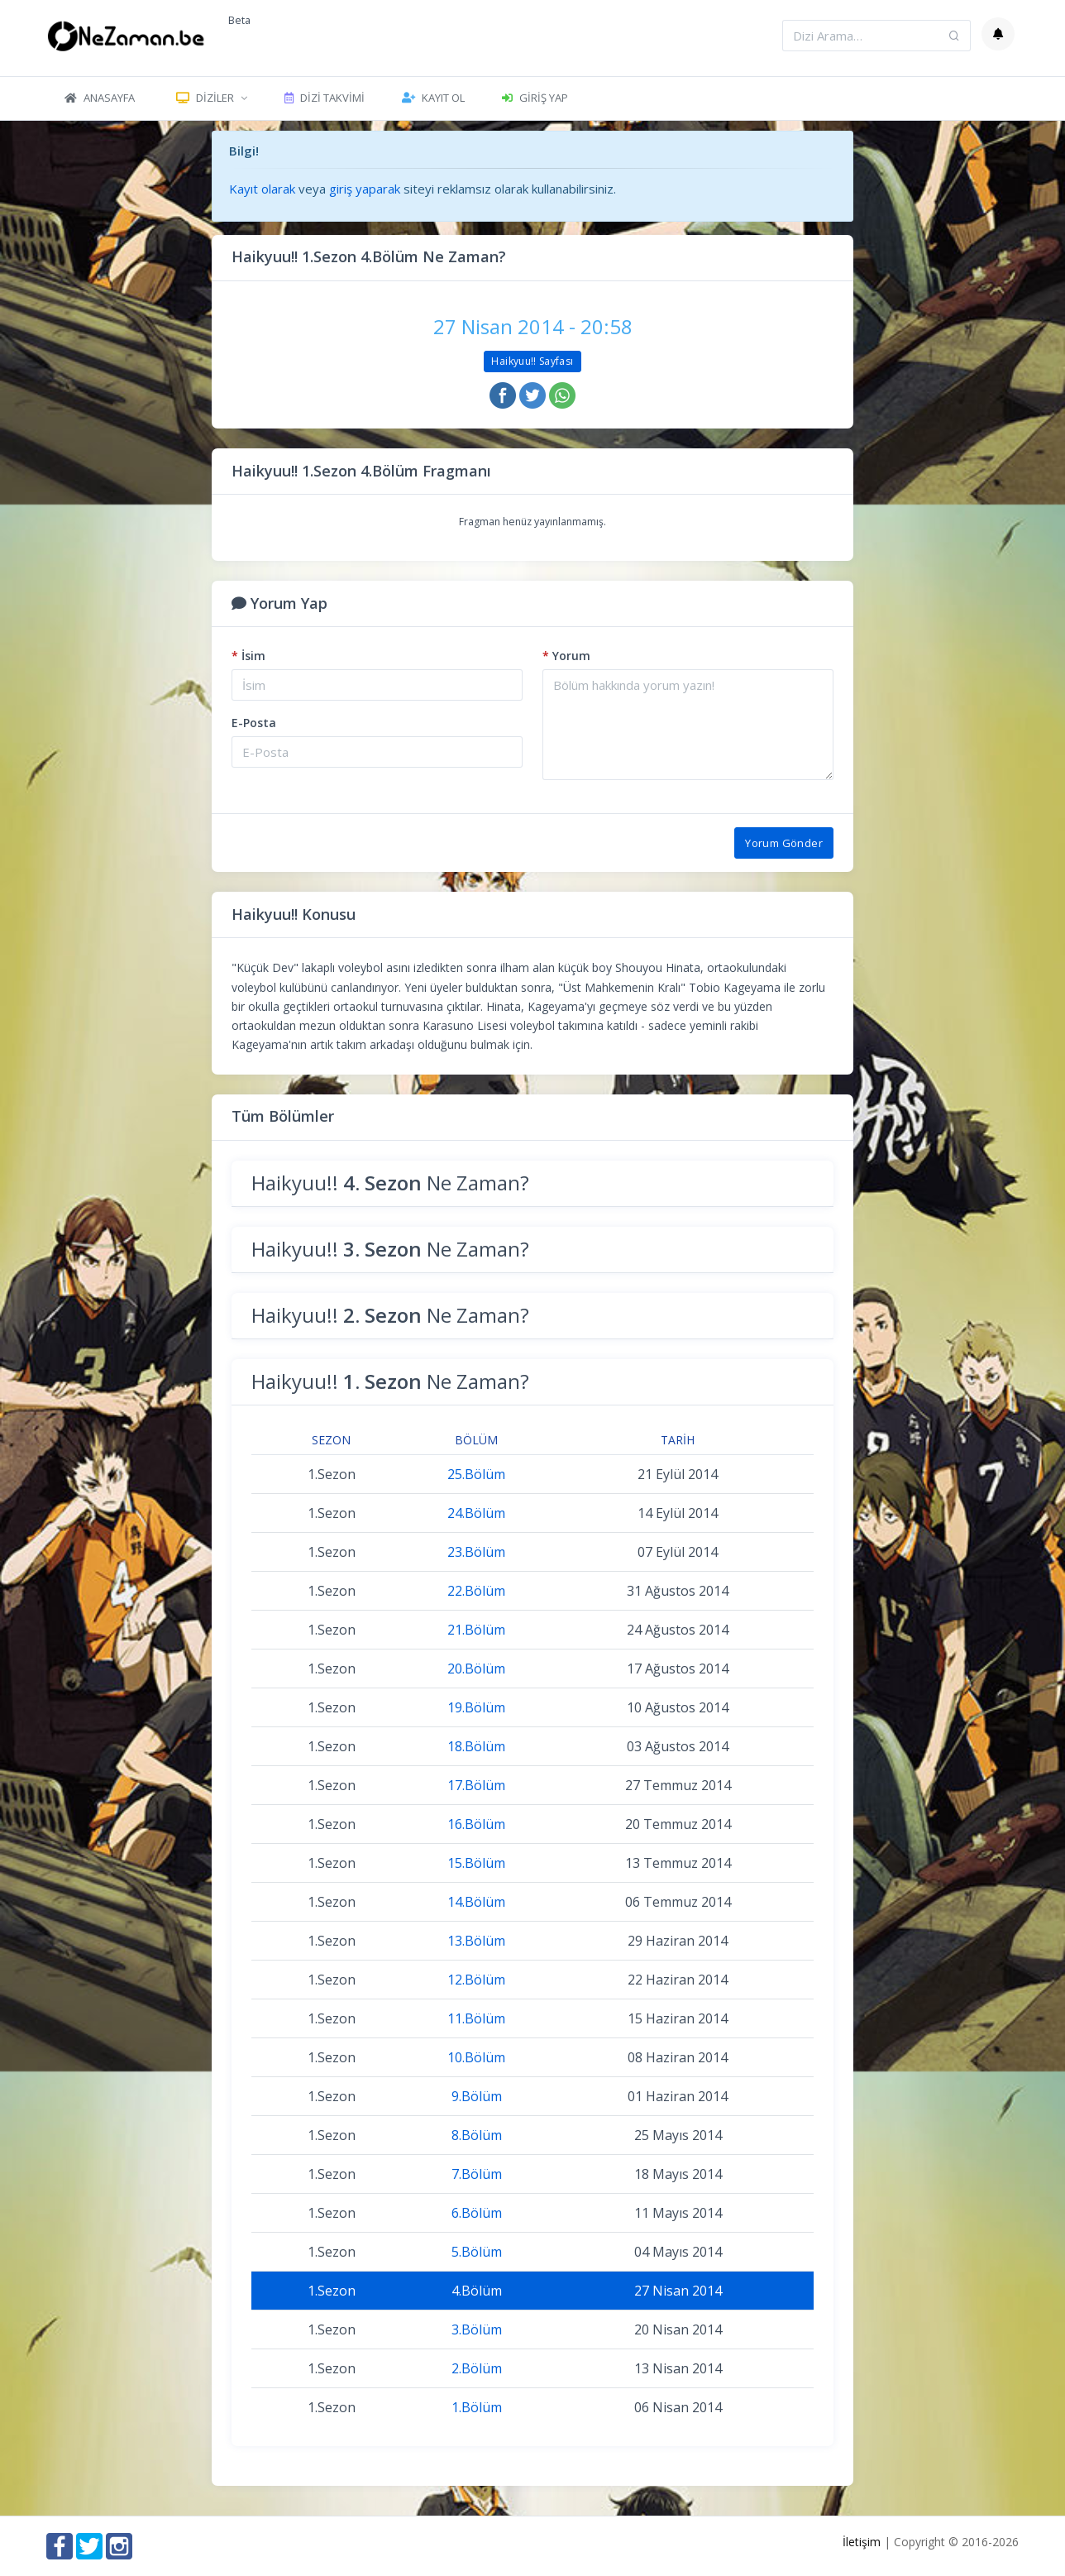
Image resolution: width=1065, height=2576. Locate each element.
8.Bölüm (476, 2135)
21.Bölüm (476, 1630)
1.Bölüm (476, 2407)
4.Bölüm (476, 2291)
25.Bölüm (476, 1474)
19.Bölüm (476, 1707)
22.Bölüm (476, 1591)
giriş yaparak (364, 188)
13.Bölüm (476, 1941)
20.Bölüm (476, 1668)
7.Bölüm (476, 2174)
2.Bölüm (476, 2368)
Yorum (566, 655)
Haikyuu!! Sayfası (532, 361)
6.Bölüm (476, 2213)
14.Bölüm (476, 1902)
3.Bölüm (476, 2329)
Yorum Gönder (784, 843)
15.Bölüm (476, 1863)
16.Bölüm (476, 1824)
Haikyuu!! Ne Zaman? (390, 1182)
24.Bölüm (476, 1513)
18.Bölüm (476, 1746)
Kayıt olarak (262, 188)
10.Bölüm (476, 2057)
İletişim (862, 2542)
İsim (248, 655)
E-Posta (254, 722)
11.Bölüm (476, 2018)
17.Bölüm (476, 1785)
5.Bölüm (476, 2252)
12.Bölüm (476, 1979)
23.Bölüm (476, 1552)
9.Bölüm (476, 2096)
